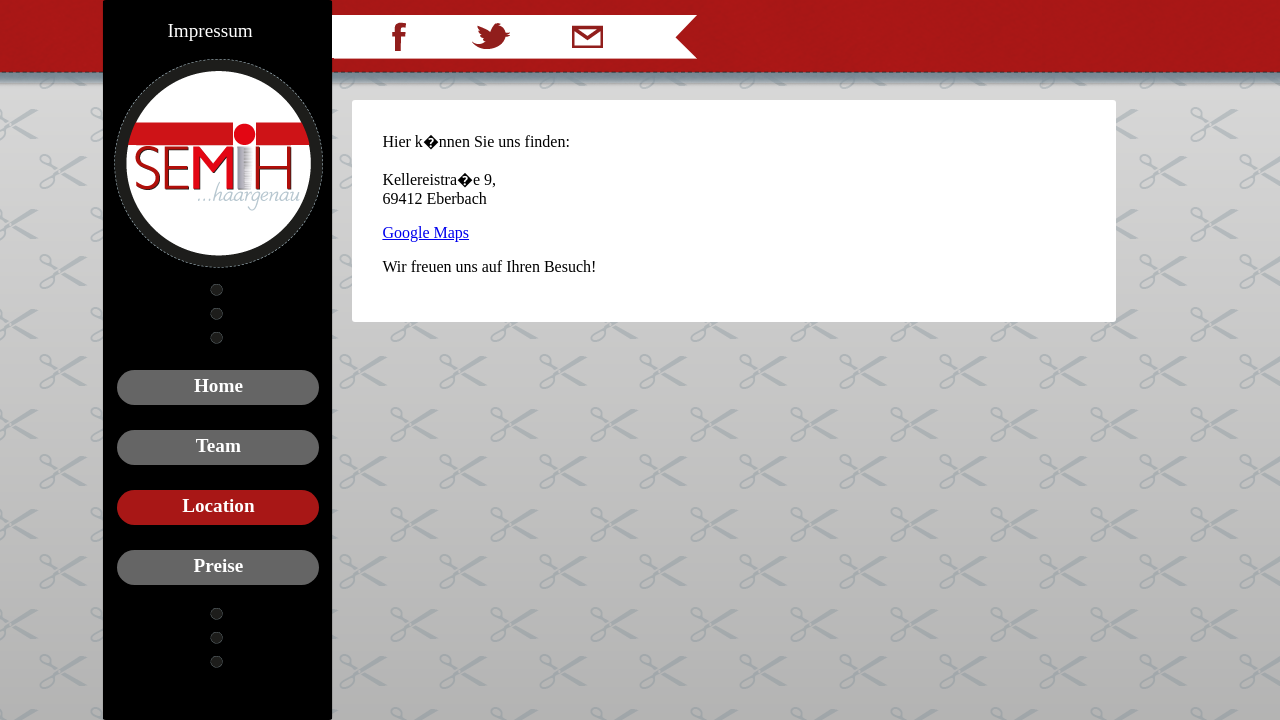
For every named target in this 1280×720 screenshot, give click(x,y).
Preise (219, 565)
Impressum (209, 30)
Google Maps (425, 232)
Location (218, 505)
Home (218, 385)
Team (218, 445)
